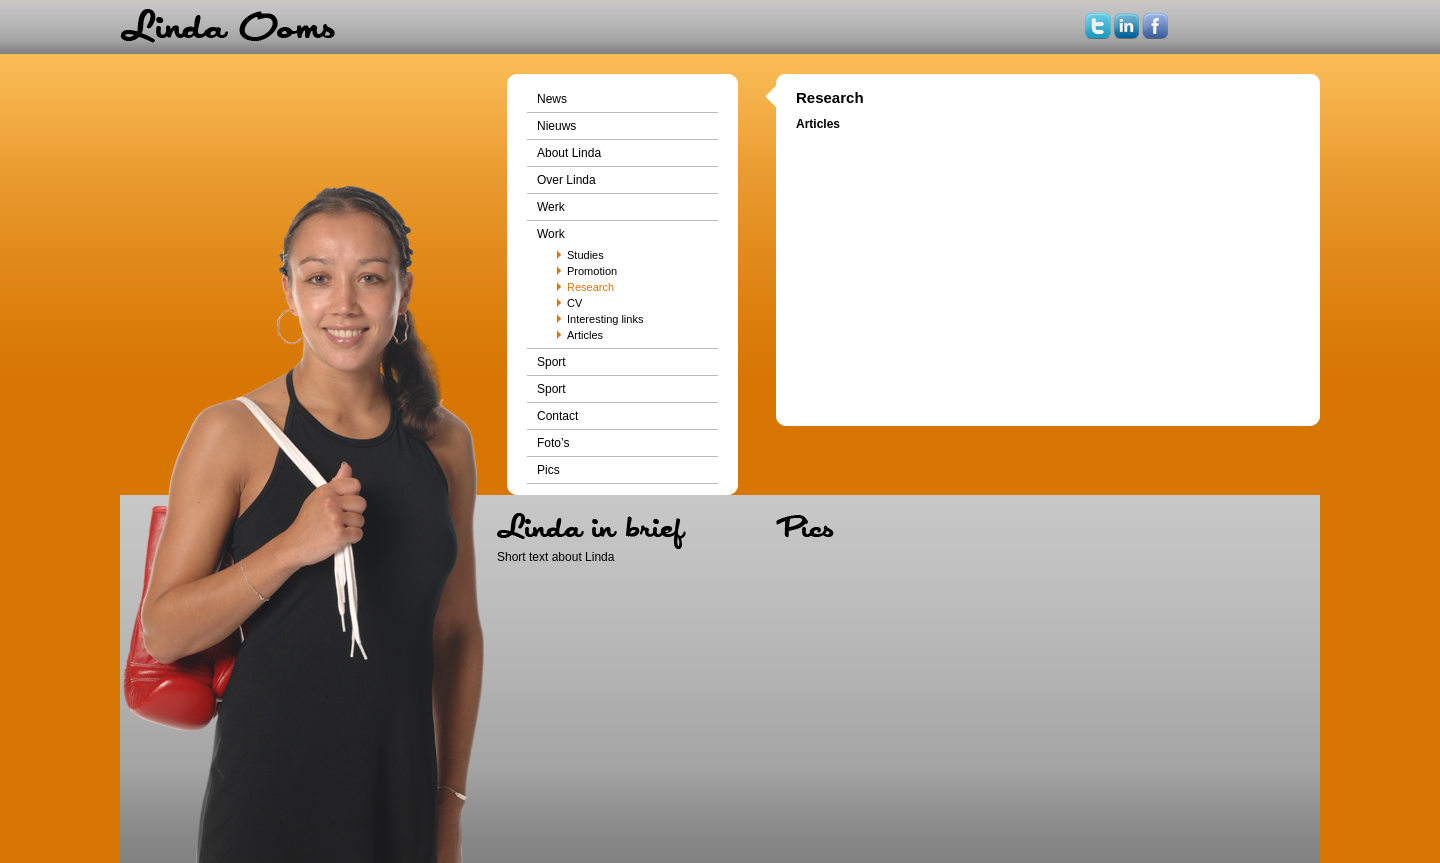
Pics (548, 470)
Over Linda (566, 180)
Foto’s (553, 443)
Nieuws (556, 126)
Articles (585, 335)
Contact (557, 416)
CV (574, 303)
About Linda (569, 153)
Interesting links (605, 319)
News (552, 99)
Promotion (592, 271)
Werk (551, 207)
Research (590, 287)
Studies (585, 255)
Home (227, 27)
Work (551, 234)
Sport (551, 362)
